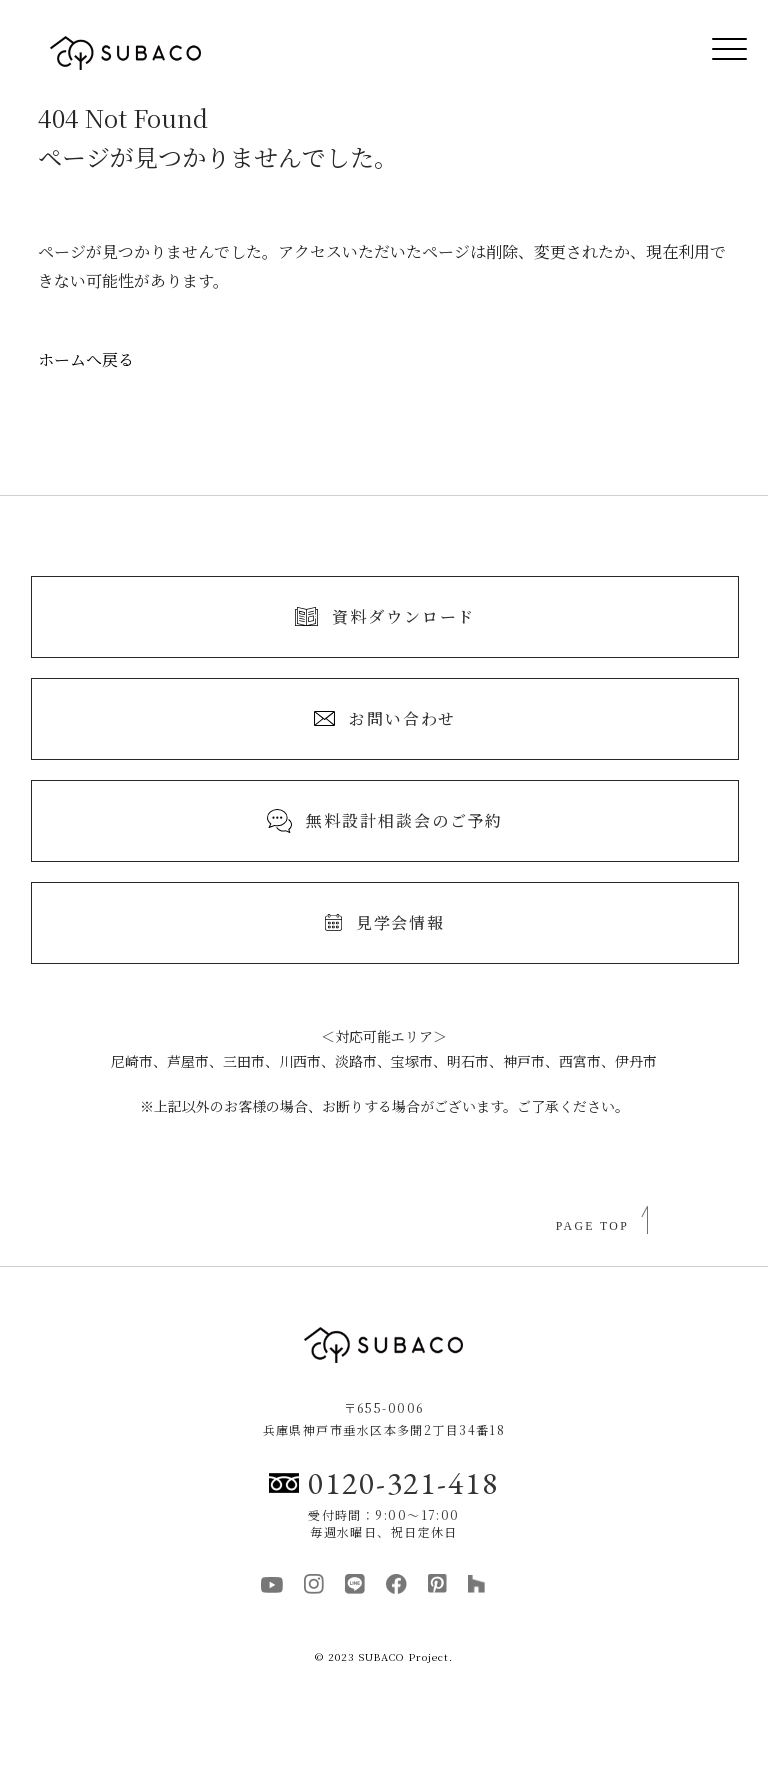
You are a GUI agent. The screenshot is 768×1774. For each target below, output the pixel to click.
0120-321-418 (384, 1483)
